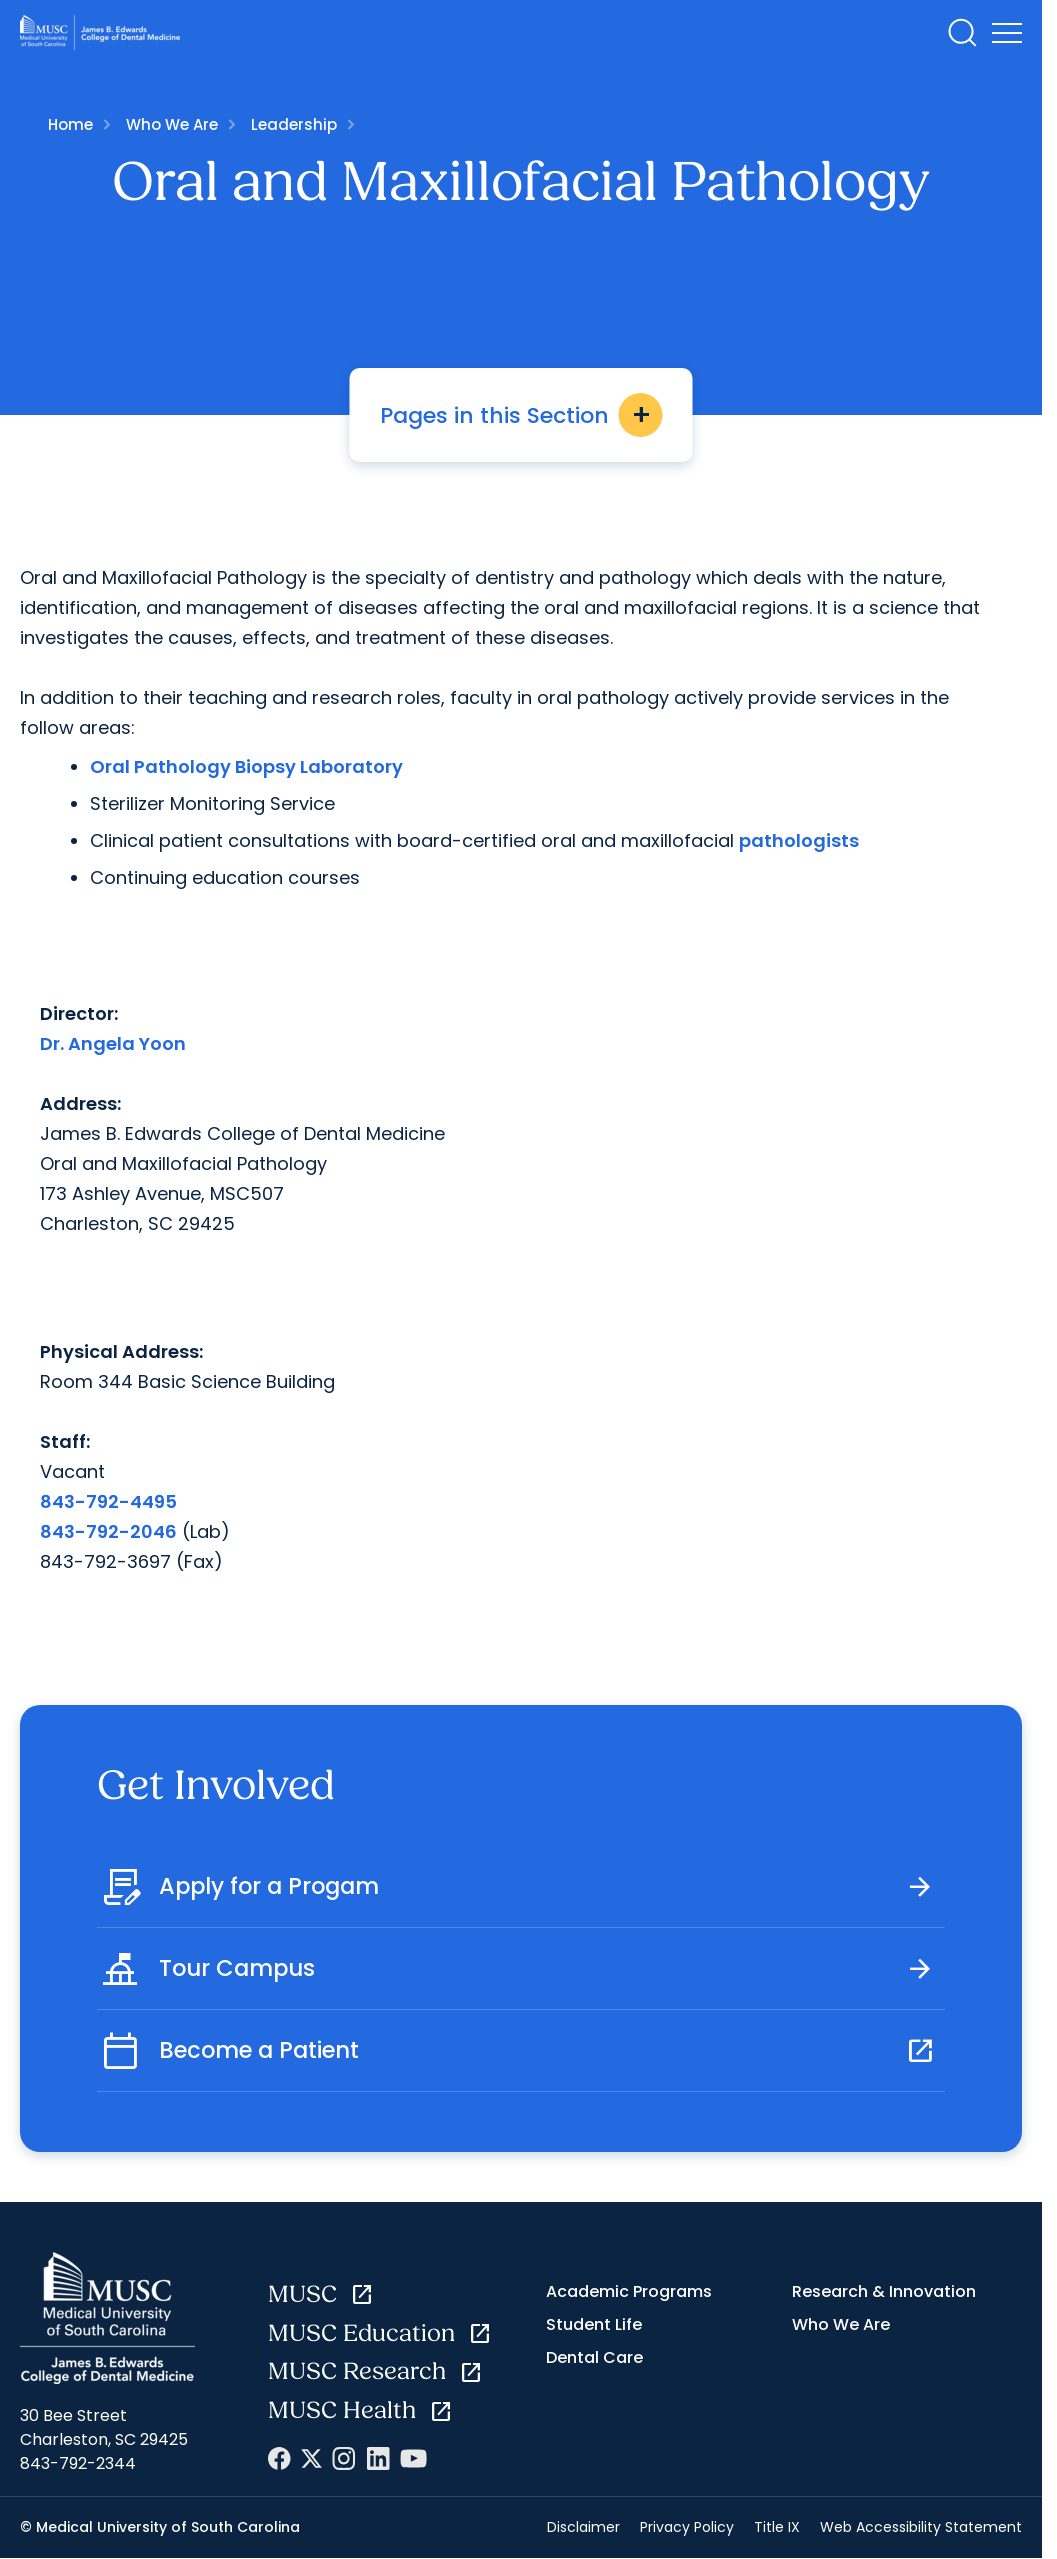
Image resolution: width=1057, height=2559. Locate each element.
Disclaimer (583, 2527)
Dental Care (594, 2357)
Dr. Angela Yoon (113, 1043)
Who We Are (172, 124)
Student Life (594, 2324)
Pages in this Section (521, 415)
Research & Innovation (884, 2291)
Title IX (777, 2527)
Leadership (294, 124)
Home (70, 124)
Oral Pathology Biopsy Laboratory (246, 766)
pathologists (799, 840)
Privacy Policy (687, 2527)
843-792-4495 (108, 1501)
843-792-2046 (108, 1531)
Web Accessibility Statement (921, 2527)
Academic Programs (629, 2291)
